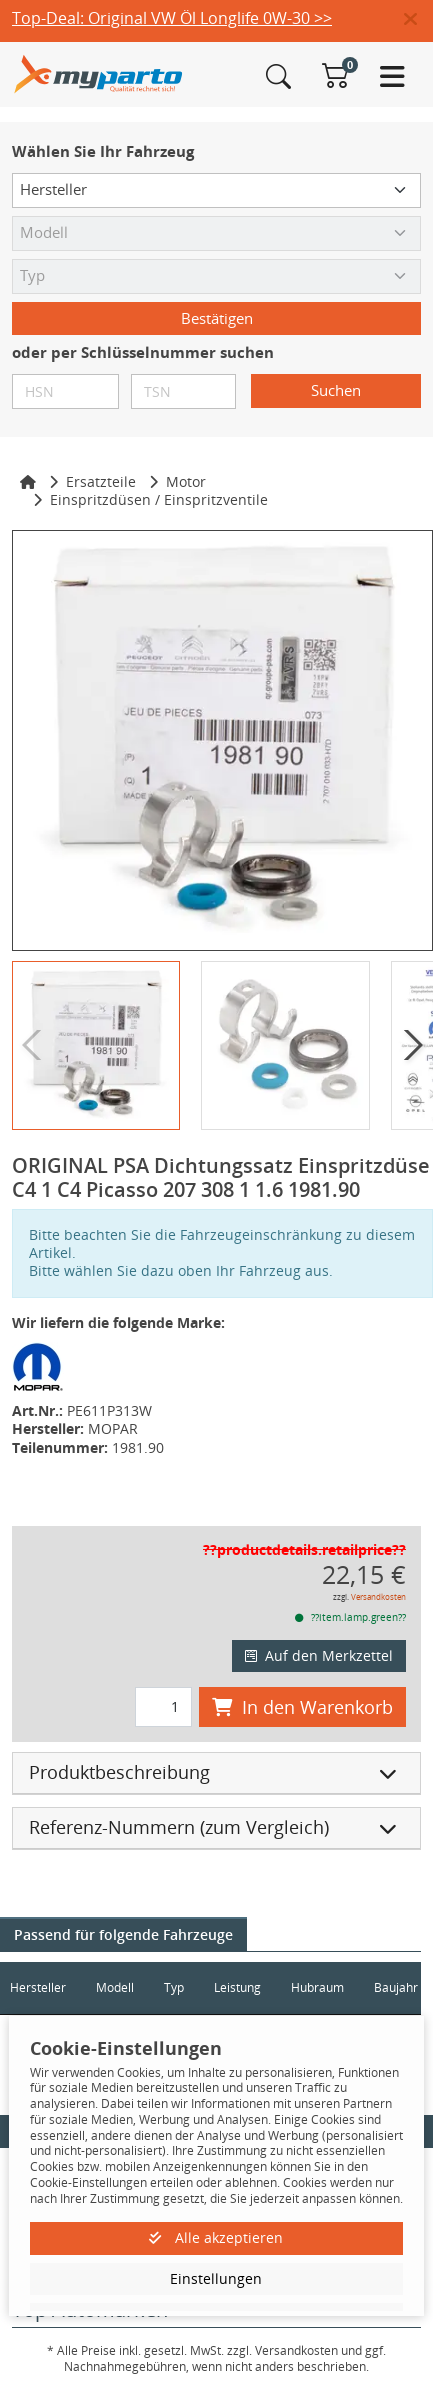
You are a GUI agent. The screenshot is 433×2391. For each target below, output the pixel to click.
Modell (115, 1987)
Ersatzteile (101, 481)
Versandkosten (378, 1596)
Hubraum (317, 1987)
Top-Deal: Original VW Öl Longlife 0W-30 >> (172, 18)
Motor (186, 481)
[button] (418, 20)
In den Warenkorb (302, 1707)
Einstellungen (216, 2278)
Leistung (237, 1987)
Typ (174, 1987)
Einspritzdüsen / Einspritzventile (159, 499)
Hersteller (38, 1987)
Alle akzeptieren (216, 2237)
